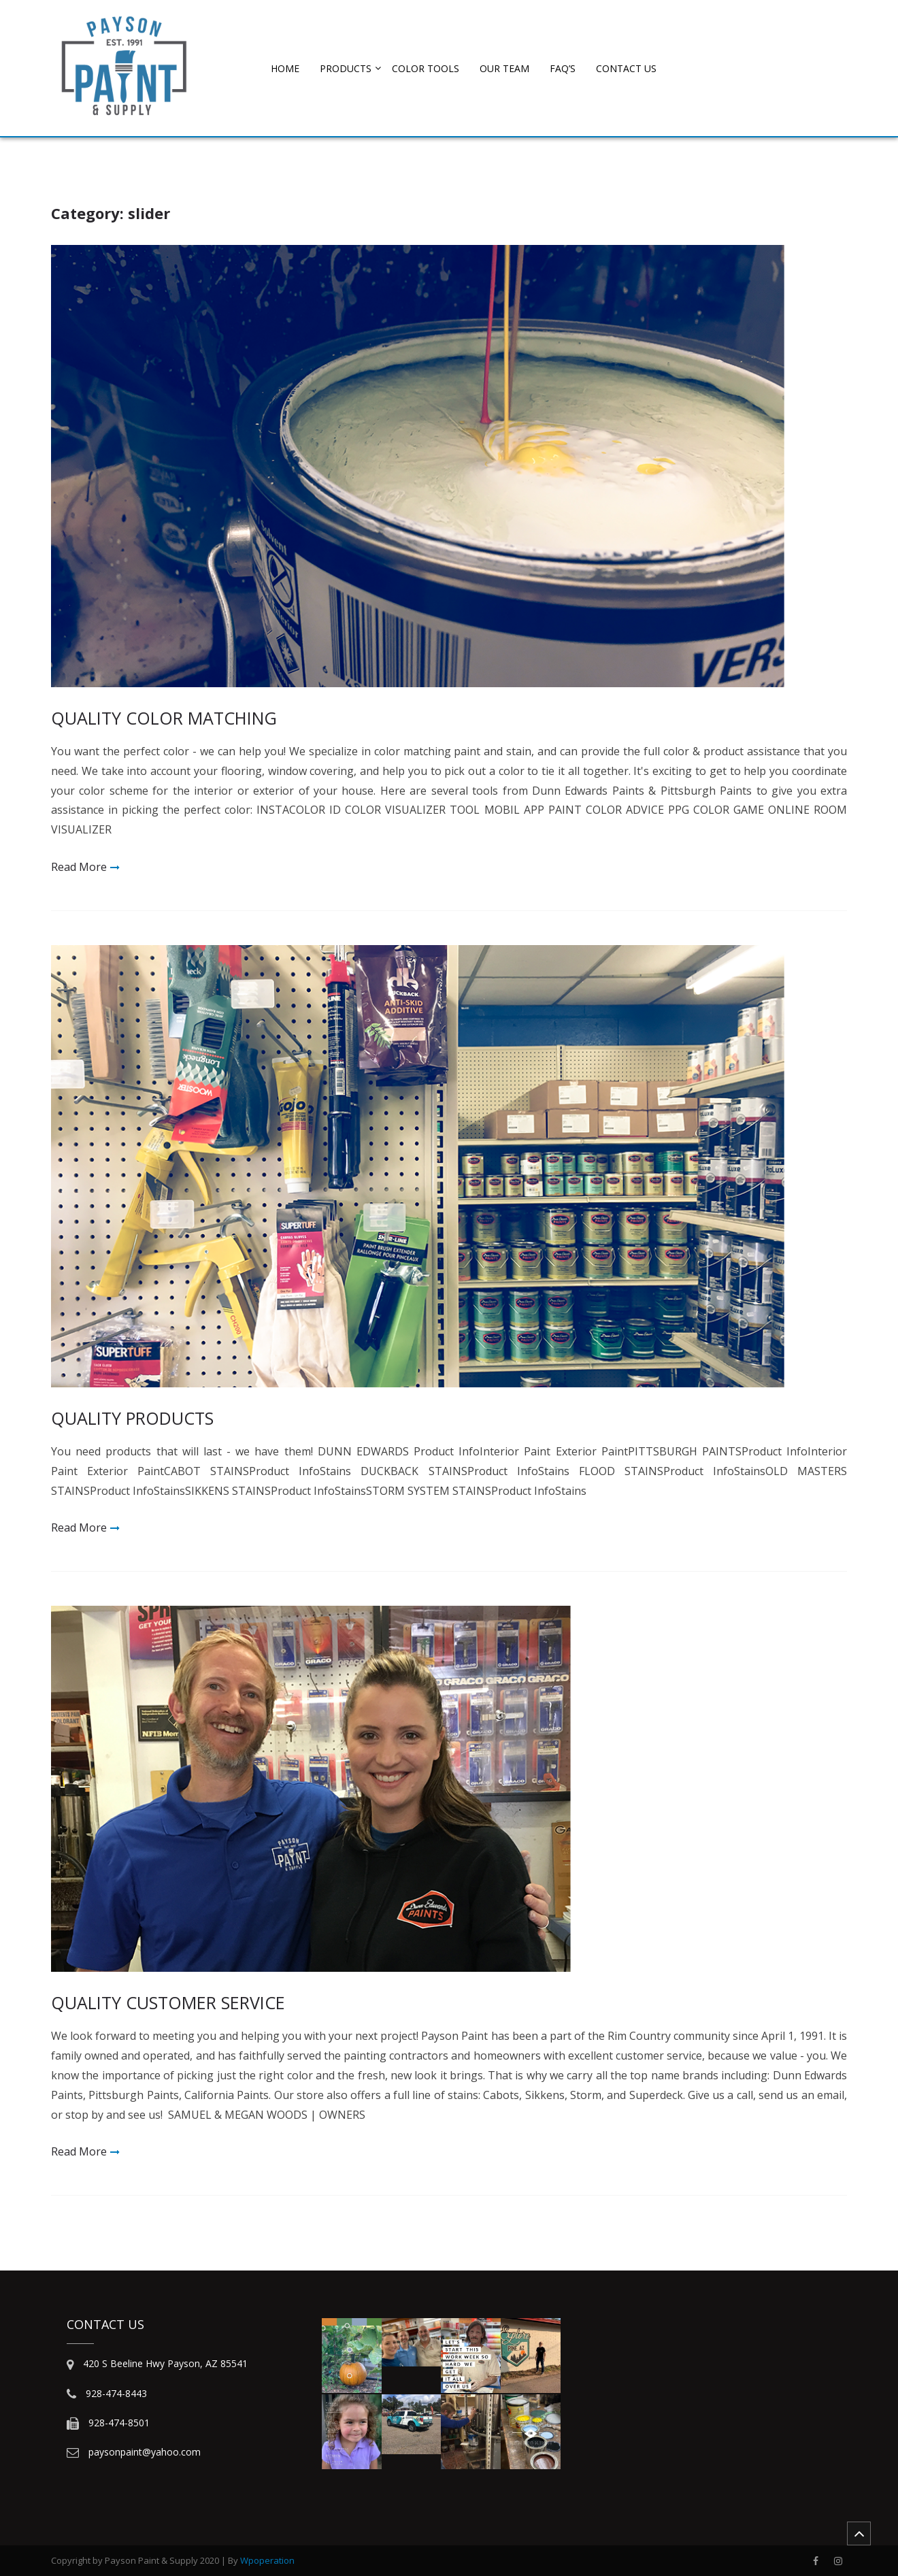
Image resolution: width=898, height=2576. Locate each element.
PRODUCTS (345, 68)
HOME (285, 68)
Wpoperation (267, 2560)
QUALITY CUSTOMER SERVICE (168, 2002)
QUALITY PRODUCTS (132, 1418)
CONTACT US (626, 68)
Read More (79, 866)
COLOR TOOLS (425, 68)
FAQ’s (563, 68)
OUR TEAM (504, 68)
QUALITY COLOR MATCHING (164, 717)
